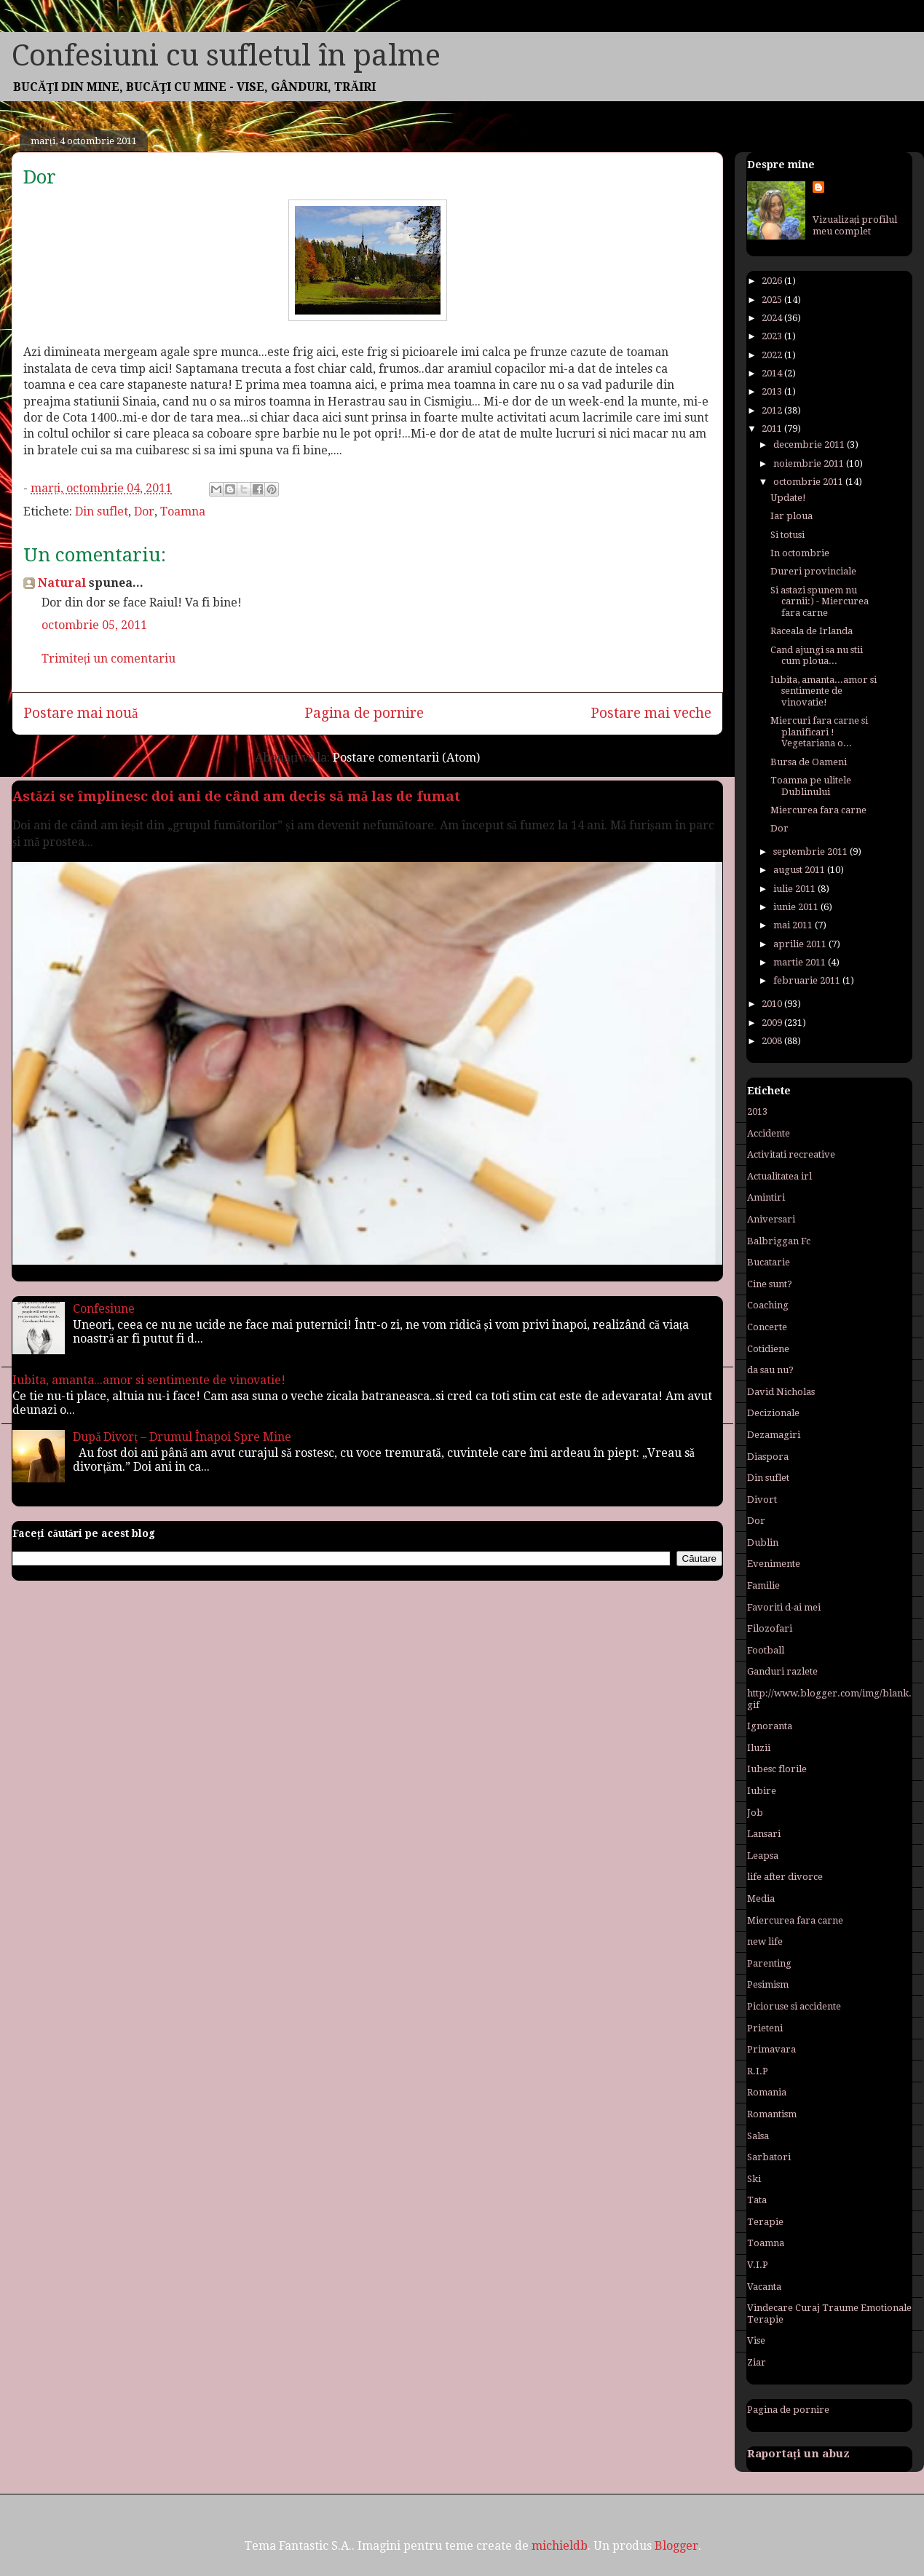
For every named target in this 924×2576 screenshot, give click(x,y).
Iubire (761, 1790)
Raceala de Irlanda (811, 630)
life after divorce (785, 1876)
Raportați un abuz (798, 2453)
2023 (773, 336)
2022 (773, 354)
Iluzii (758, 1747)
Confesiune (104, 1309)
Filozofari (769, 1628)
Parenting (769, 1963)
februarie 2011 (807, 980)
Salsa (758, 2135)
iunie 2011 (797, 906)
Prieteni (765, 2028)
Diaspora (768, 1456)
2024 (773, 317)
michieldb (560, 2546)
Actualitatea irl (779, 1176)
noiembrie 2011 (809, 463)
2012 (773, 410)
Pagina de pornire (364, 713)
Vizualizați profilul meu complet (855, 225)
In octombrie (799, 553)
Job (755, 1812)
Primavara (771, 2049)
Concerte (767, 1326)
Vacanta (764, 2286)
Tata (757, 2199)
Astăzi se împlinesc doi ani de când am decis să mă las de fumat (236, 796)
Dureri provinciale (813, 571)
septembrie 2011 (811, 851)
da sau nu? (770, 1369)
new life (765, 1941)
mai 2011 (794, 925)
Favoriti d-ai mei (784, 1607)
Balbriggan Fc (778, 1241)
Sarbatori (769, 2157)
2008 (773, 1040)
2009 (773, 1022)
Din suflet (101, 511)
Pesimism (768, 1984)
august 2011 (800, 869)
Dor (144, 511)
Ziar (756, 2362)
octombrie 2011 (809, 481)
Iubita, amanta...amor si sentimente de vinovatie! (148, 1380)
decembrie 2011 (810, 444)
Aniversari (771, 1219)
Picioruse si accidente (794, 2006)
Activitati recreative (791, 1154)
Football (765, 1650)
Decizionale (773, 1412)
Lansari (764, 1833)
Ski (754, 2178)
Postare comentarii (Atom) (406, 757)
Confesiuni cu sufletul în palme (226, 56)
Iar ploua (791, 515)
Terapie (765, 2221)
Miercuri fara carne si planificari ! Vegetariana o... (819, 731)
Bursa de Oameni (808, 761)
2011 (773, 428)
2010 (773, 1003)
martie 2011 (800, 962)
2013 (773, 391)
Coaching (768, 1305)
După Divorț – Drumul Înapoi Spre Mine (182, 1437)
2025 (773, 299)
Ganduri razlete (782, 1671)
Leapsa (762, 1855)
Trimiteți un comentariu (108, 658)
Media (761, 1898)
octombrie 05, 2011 (94, 625)
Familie (763, 1585)
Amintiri (766, 1197)
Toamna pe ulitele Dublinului (810, 786)
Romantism (772, 2114)
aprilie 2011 (801, 944)
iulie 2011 (795, 888)
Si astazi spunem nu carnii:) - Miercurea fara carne (819, 601)
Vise (756, 2340)
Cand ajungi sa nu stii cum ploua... (816, 655)
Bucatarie (768, 1262)
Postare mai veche (651, 713)
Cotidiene (768, 1348)
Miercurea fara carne (818, 810)
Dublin (762, 1542)
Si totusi (787, 534)
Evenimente (773, 1563)
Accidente (768, 1133)
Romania (766, 2092)
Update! (788, 497)
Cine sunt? (769, 1284)
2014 (773, 373)
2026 (773, 280)
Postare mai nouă (80, 713)
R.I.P (757, 2071)
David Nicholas (781, 1391)
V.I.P (757, 2264)
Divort (762, 1499)
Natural (62, 583)
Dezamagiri (773, 1434)
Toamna (182, 511)
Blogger (676, 2546)
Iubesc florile (777, 1768)
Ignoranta (769, 1725)
